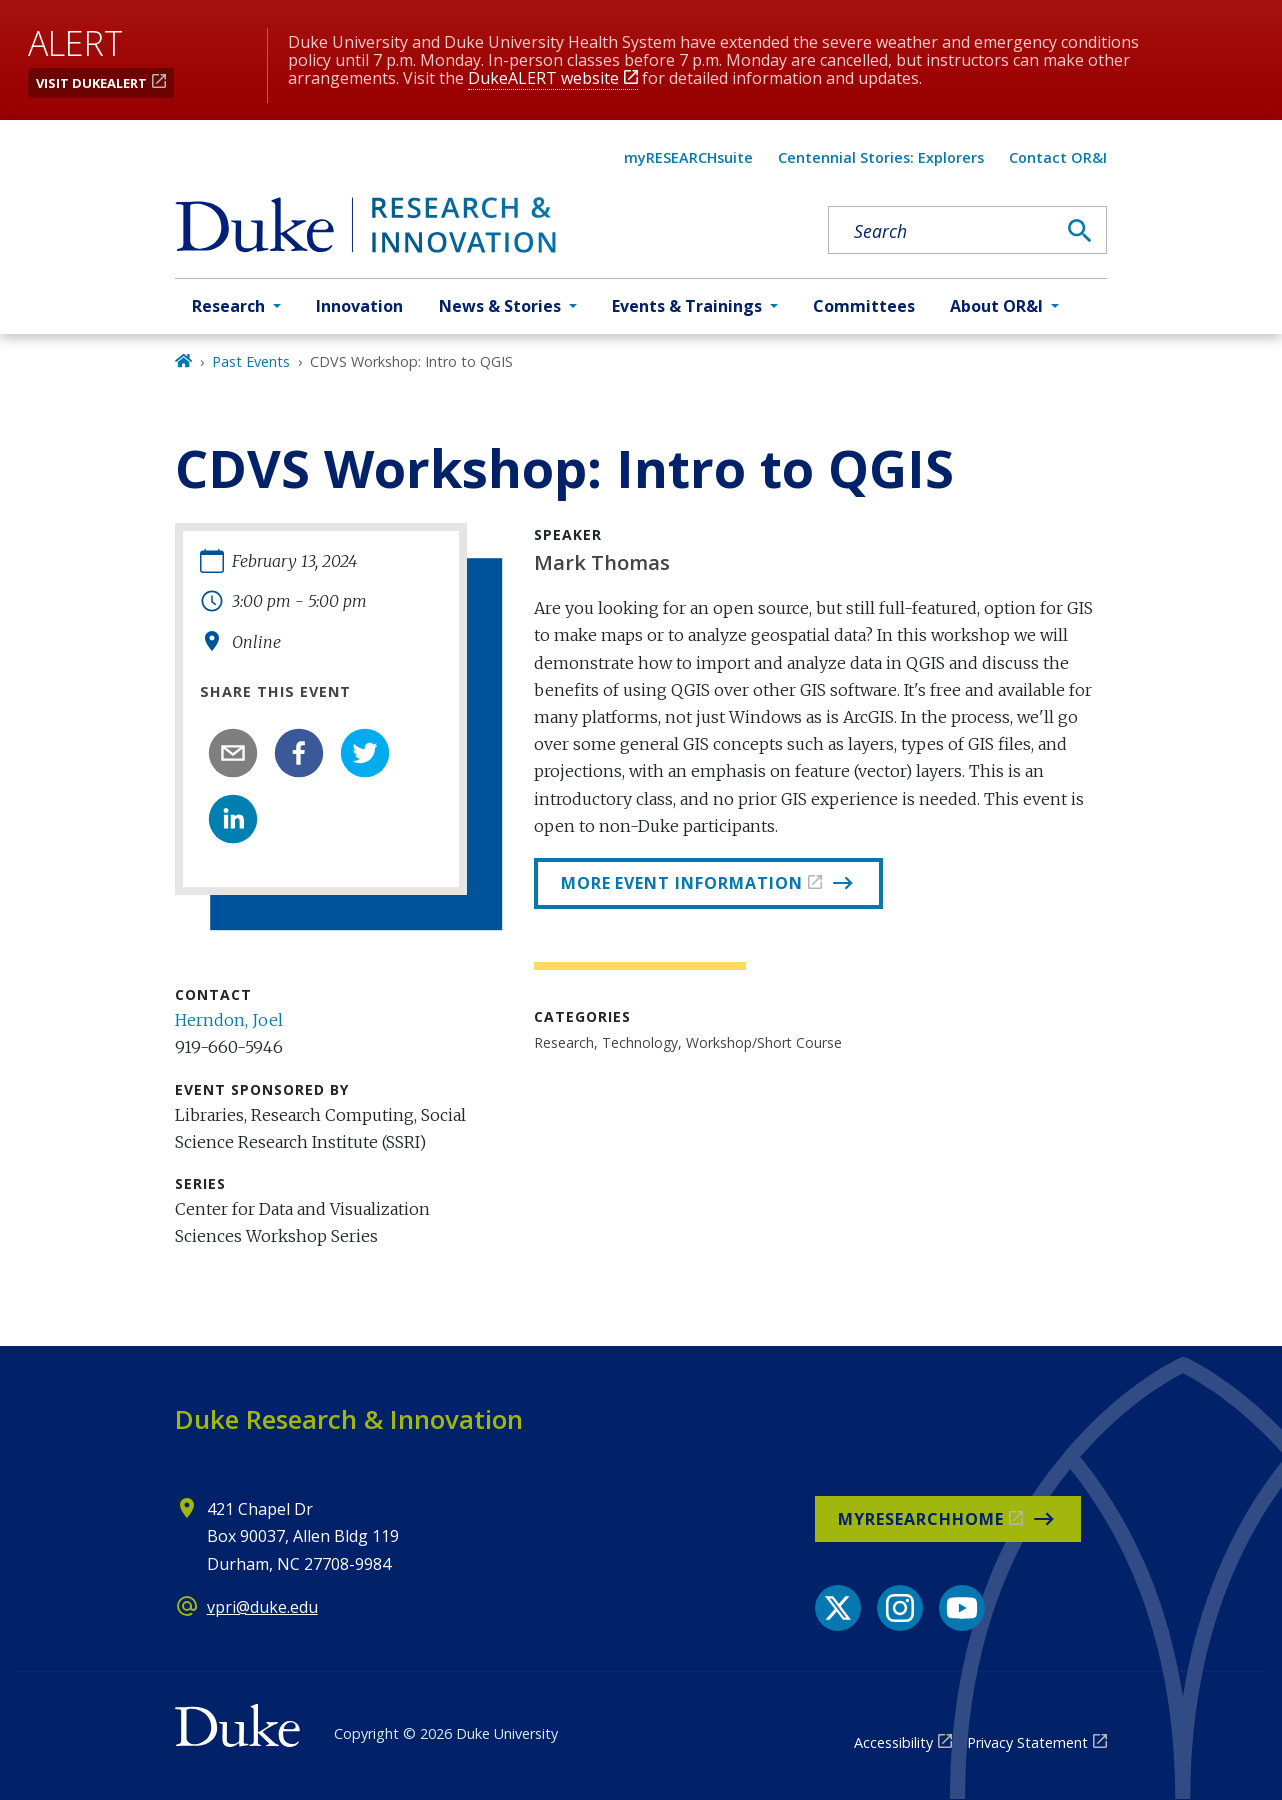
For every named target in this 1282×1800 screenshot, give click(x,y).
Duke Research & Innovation (349, 1419)
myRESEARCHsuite (688, 157)
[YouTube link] (962, 1608)
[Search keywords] (942, 231)
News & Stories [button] (500, 306)
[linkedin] (233, 819)
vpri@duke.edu (262, 1607)
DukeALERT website (543, 78)
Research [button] (228, 306)
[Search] (1080, 231)
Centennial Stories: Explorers (881, 157)
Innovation (359, 306)
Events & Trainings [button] (687, 306)
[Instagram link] (900, 1608)
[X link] (838, 1608)
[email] (233, 753)
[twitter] (365, 753)
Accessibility (893, 1742)
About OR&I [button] (996, 306)
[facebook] (299, 753)
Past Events (251, 361)
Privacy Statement (1027, 1742)
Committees (864, 306)
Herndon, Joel (229, 1020)
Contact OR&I (1058, 157)
